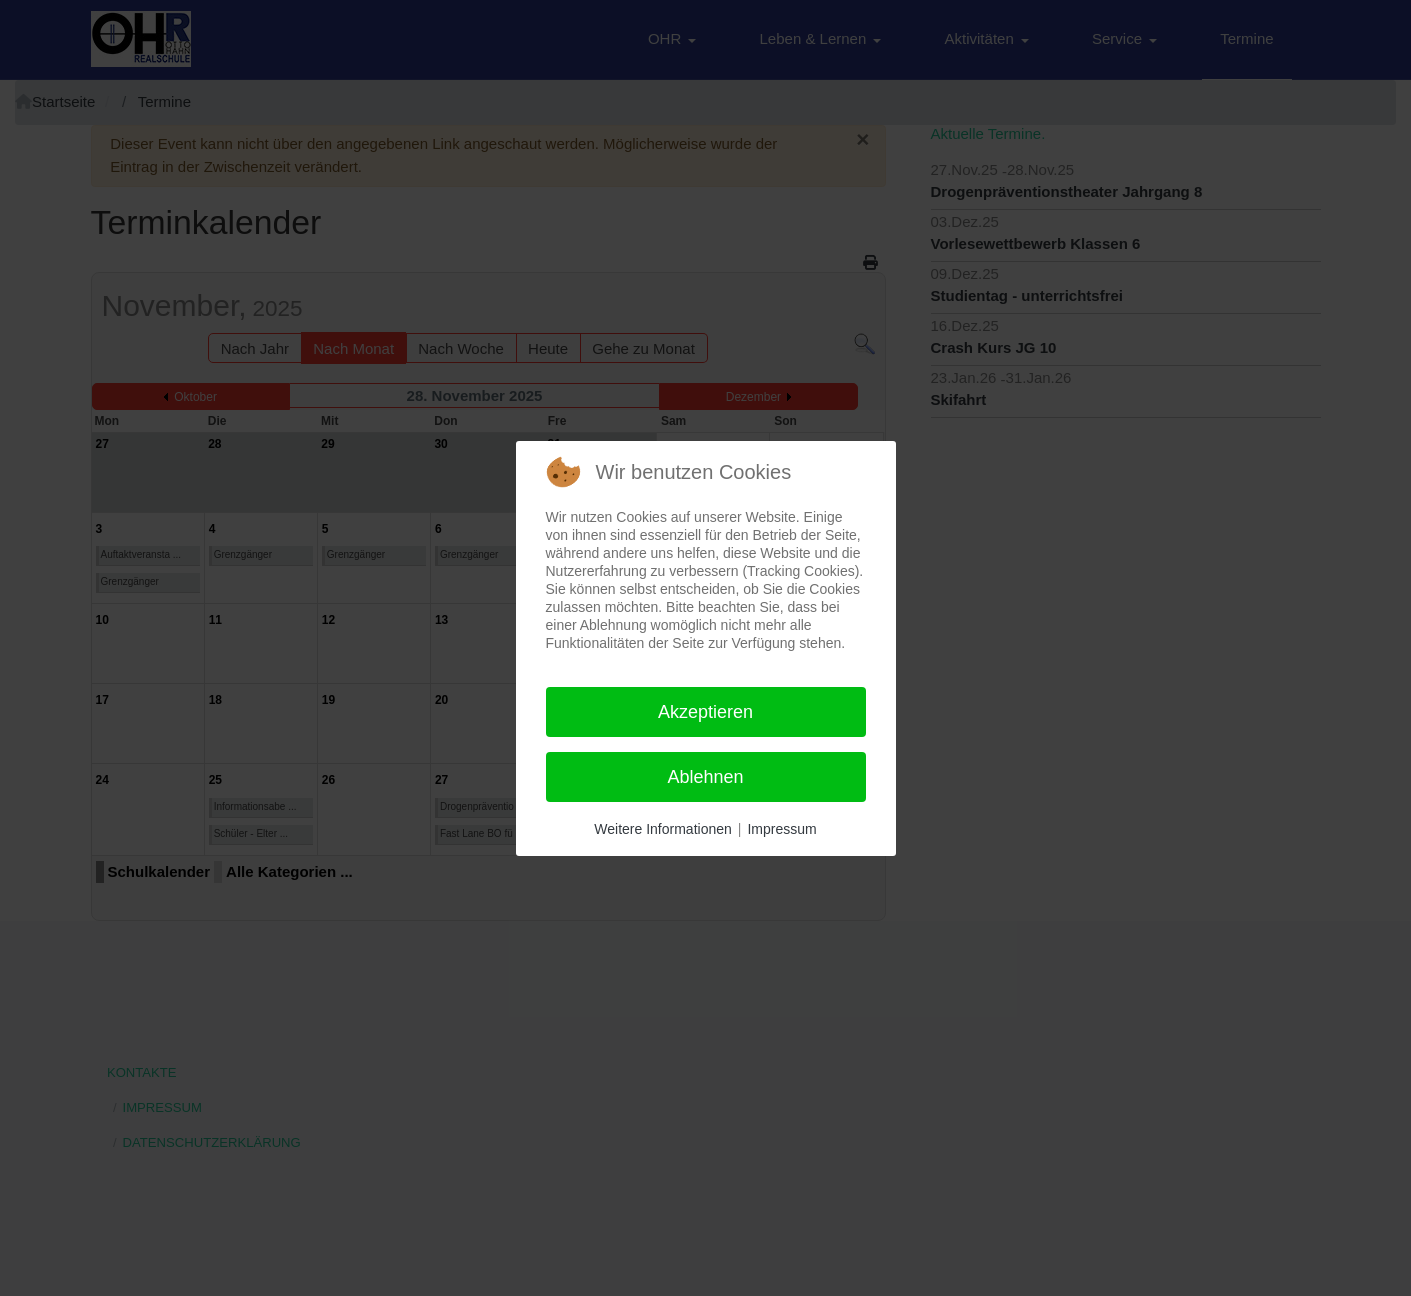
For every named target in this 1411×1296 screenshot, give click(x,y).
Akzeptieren (705, 712)
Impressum (781, 829)
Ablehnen (705, 777)
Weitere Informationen (662, 829)
